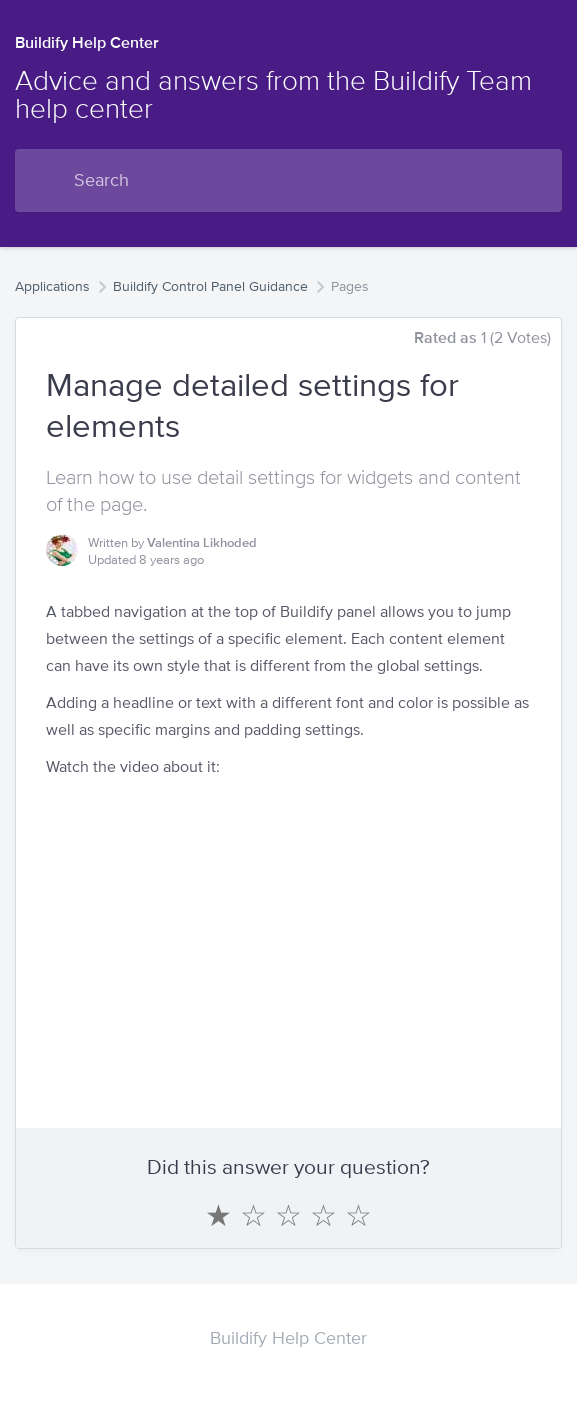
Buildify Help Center (87, 42)
